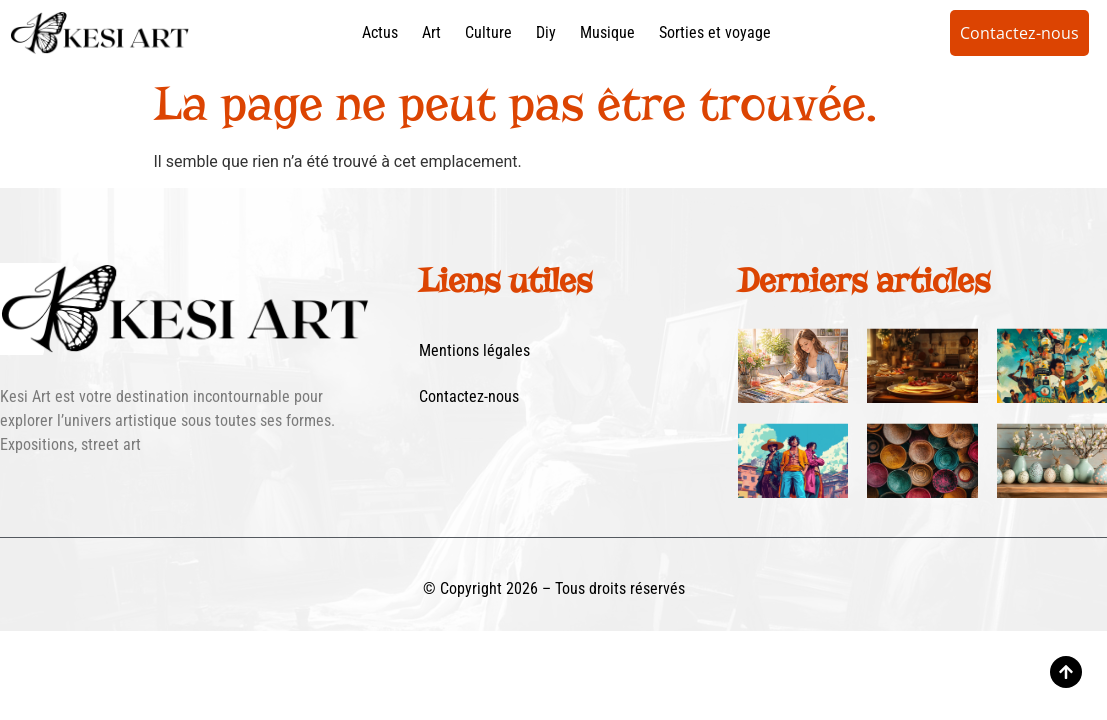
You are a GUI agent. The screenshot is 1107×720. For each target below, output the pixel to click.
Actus (380, 32)
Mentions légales (474, 350)
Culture (488, 32)
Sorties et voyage (715, 32)
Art (431, 32)
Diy (546, 32)
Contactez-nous (469, 396)
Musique (607, 32)
